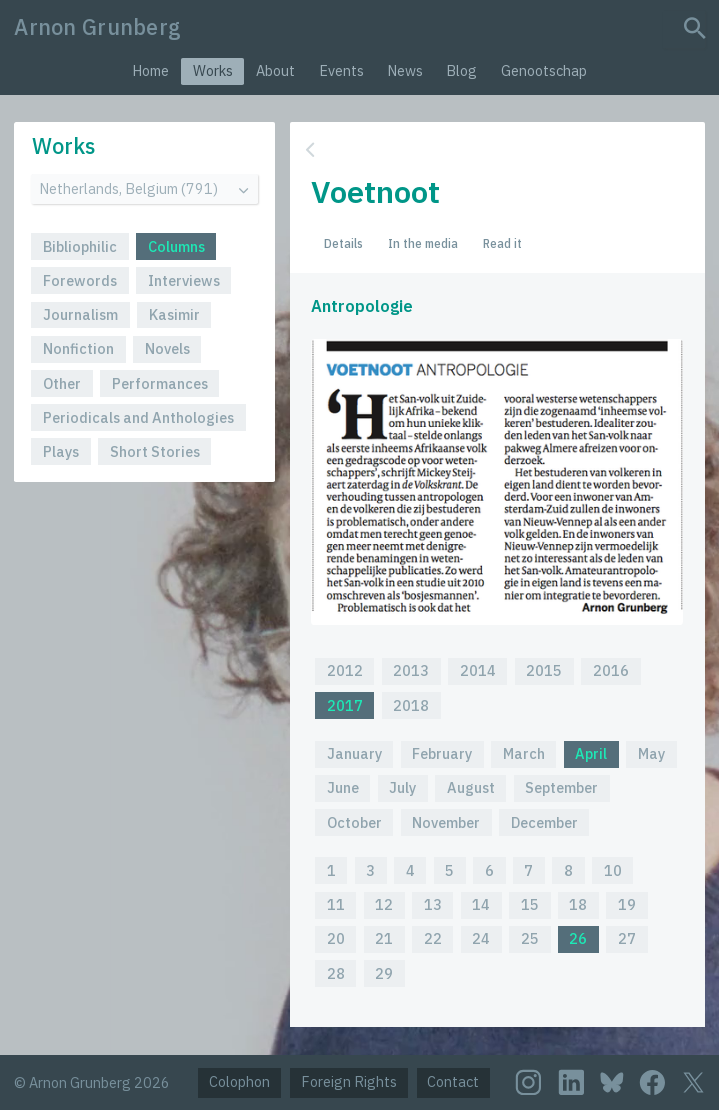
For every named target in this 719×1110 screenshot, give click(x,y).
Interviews (184, 280)
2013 (411, 670)
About (275, 70)
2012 (345, 670)
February (442, 753)
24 (481, 938)
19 (627, 904)
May (651, 753)
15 (530, 904)
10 (613, 870)
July (402, 787)
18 (578, 904)
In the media (423, 243)
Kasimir (174, 314)
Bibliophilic (80, 246)
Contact (453, 1081)
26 (578, 938)
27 (627, 938)
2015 (544, 670)
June (343, 787)
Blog (461, 70)
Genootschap (544, 70)
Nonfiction (78, 348)
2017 (345, 705)
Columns (176, 246)
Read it (502, 243)
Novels (167, 348)
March (524, 753)
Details (343, 243)
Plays (61, 451)
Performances (160, 383)
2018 (411, 705)
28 (336, 973)
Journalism (80, 314)
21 (384, 938)
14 (481, 904)
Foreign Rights (349, 1081)
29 (384, 973)
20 (336, 938)
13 (433, 904)
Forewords (80, 280)
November (446, 822)
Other (62, 383)
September (561, 787)
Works (213, 70)
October (354, 822)
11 (336, 904)
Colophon (239, 1081)
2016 (611, 670)
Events (341, 70)
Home (150, 70)
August (471, 787)
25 (530, 938)
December (544, 822)
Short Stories (155, 451)
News (405, 70)
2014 (478, 670)
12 (384, 904)
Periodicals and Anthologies (138, 417)
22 (433, 938)
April (591, 753)
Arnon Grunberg (97, 27)
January (354, 753)
